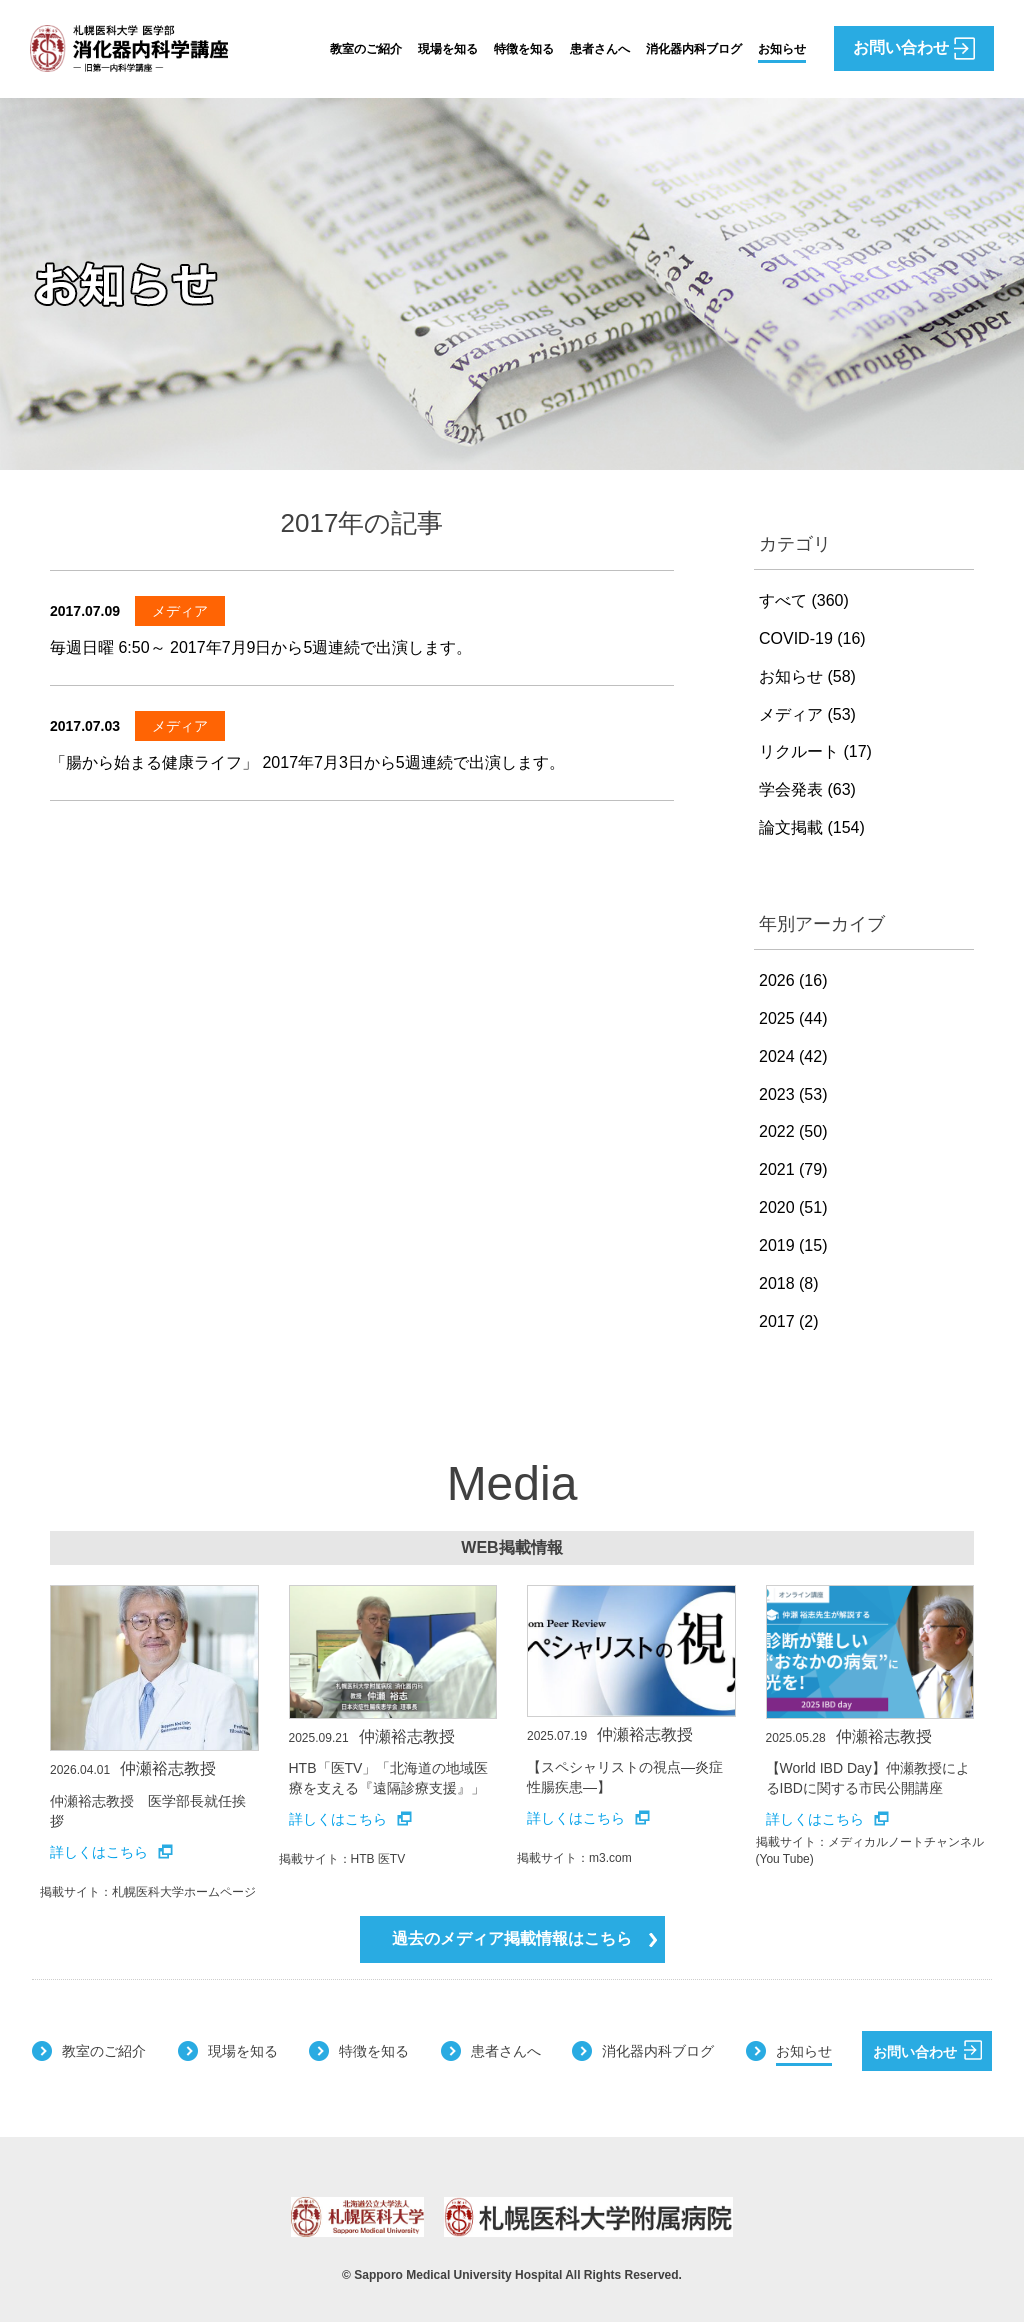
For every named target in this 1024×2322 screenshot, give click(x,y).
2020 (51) (793, 1207)
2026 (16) (793, 980)
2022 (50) (793, 1131)
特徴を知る (524, 49)
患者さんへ (600, 49)
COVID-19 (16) (812, 638)
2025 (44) (793, 1018)
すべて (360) (804, 600)
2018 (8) (789, 1283)
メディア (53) (807, 714)
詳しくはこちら (111, 1852)
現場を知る (448, 49)
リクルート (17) (815, 751)
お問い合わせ (928, 2050)
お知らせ (782, 49)
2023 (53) (793, 1094)
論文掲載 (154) (812, 827)
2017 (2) (789, 1321)
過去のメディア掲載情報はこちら (524, 1938)
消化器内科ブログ (694, 49)
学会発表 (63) (807, 789)
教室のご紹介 (366, 49)
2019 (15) (793, 1245)
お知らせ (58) (807, 676)
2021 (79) (793, 1169)
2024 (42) (793, 1056)
